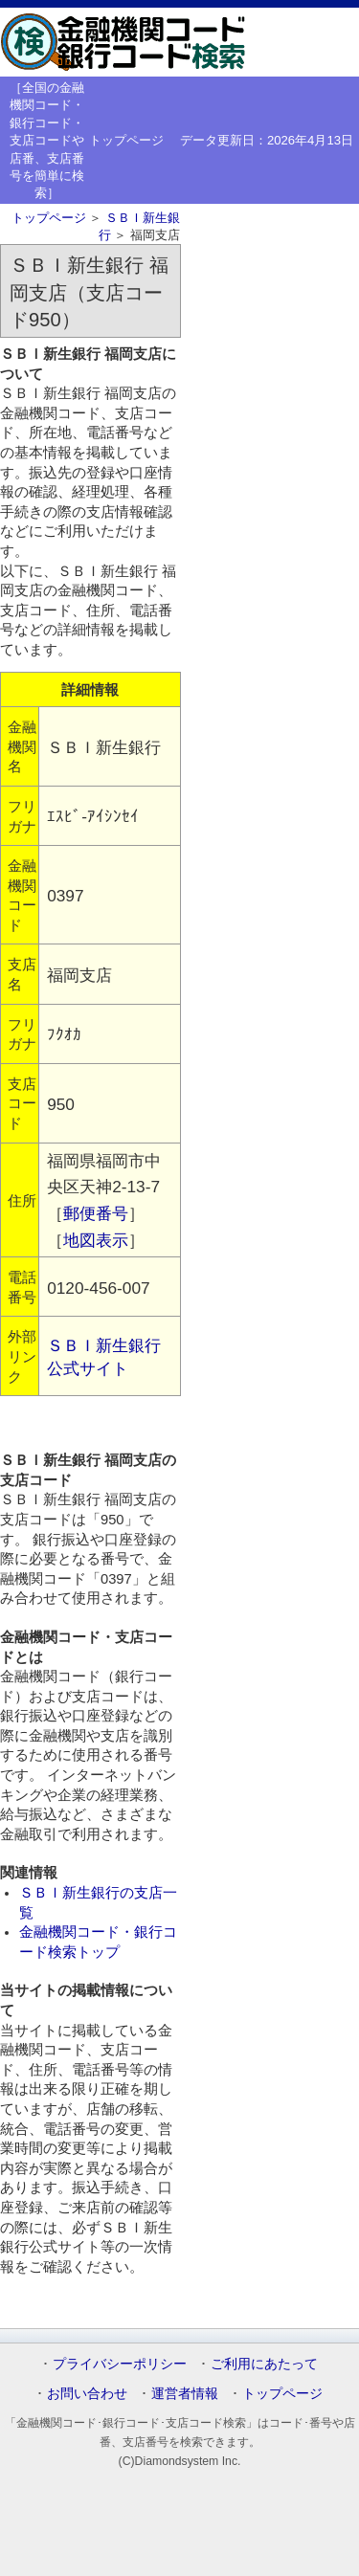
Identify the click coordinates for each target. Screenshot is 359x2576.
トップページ (126, 140)
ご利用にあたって (264, 2363)
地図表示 (95, 1240)
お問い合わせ (87, 2393)
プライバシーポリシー (120, 2363)
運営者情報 (184, 2393)
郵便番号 (95, 1213)
